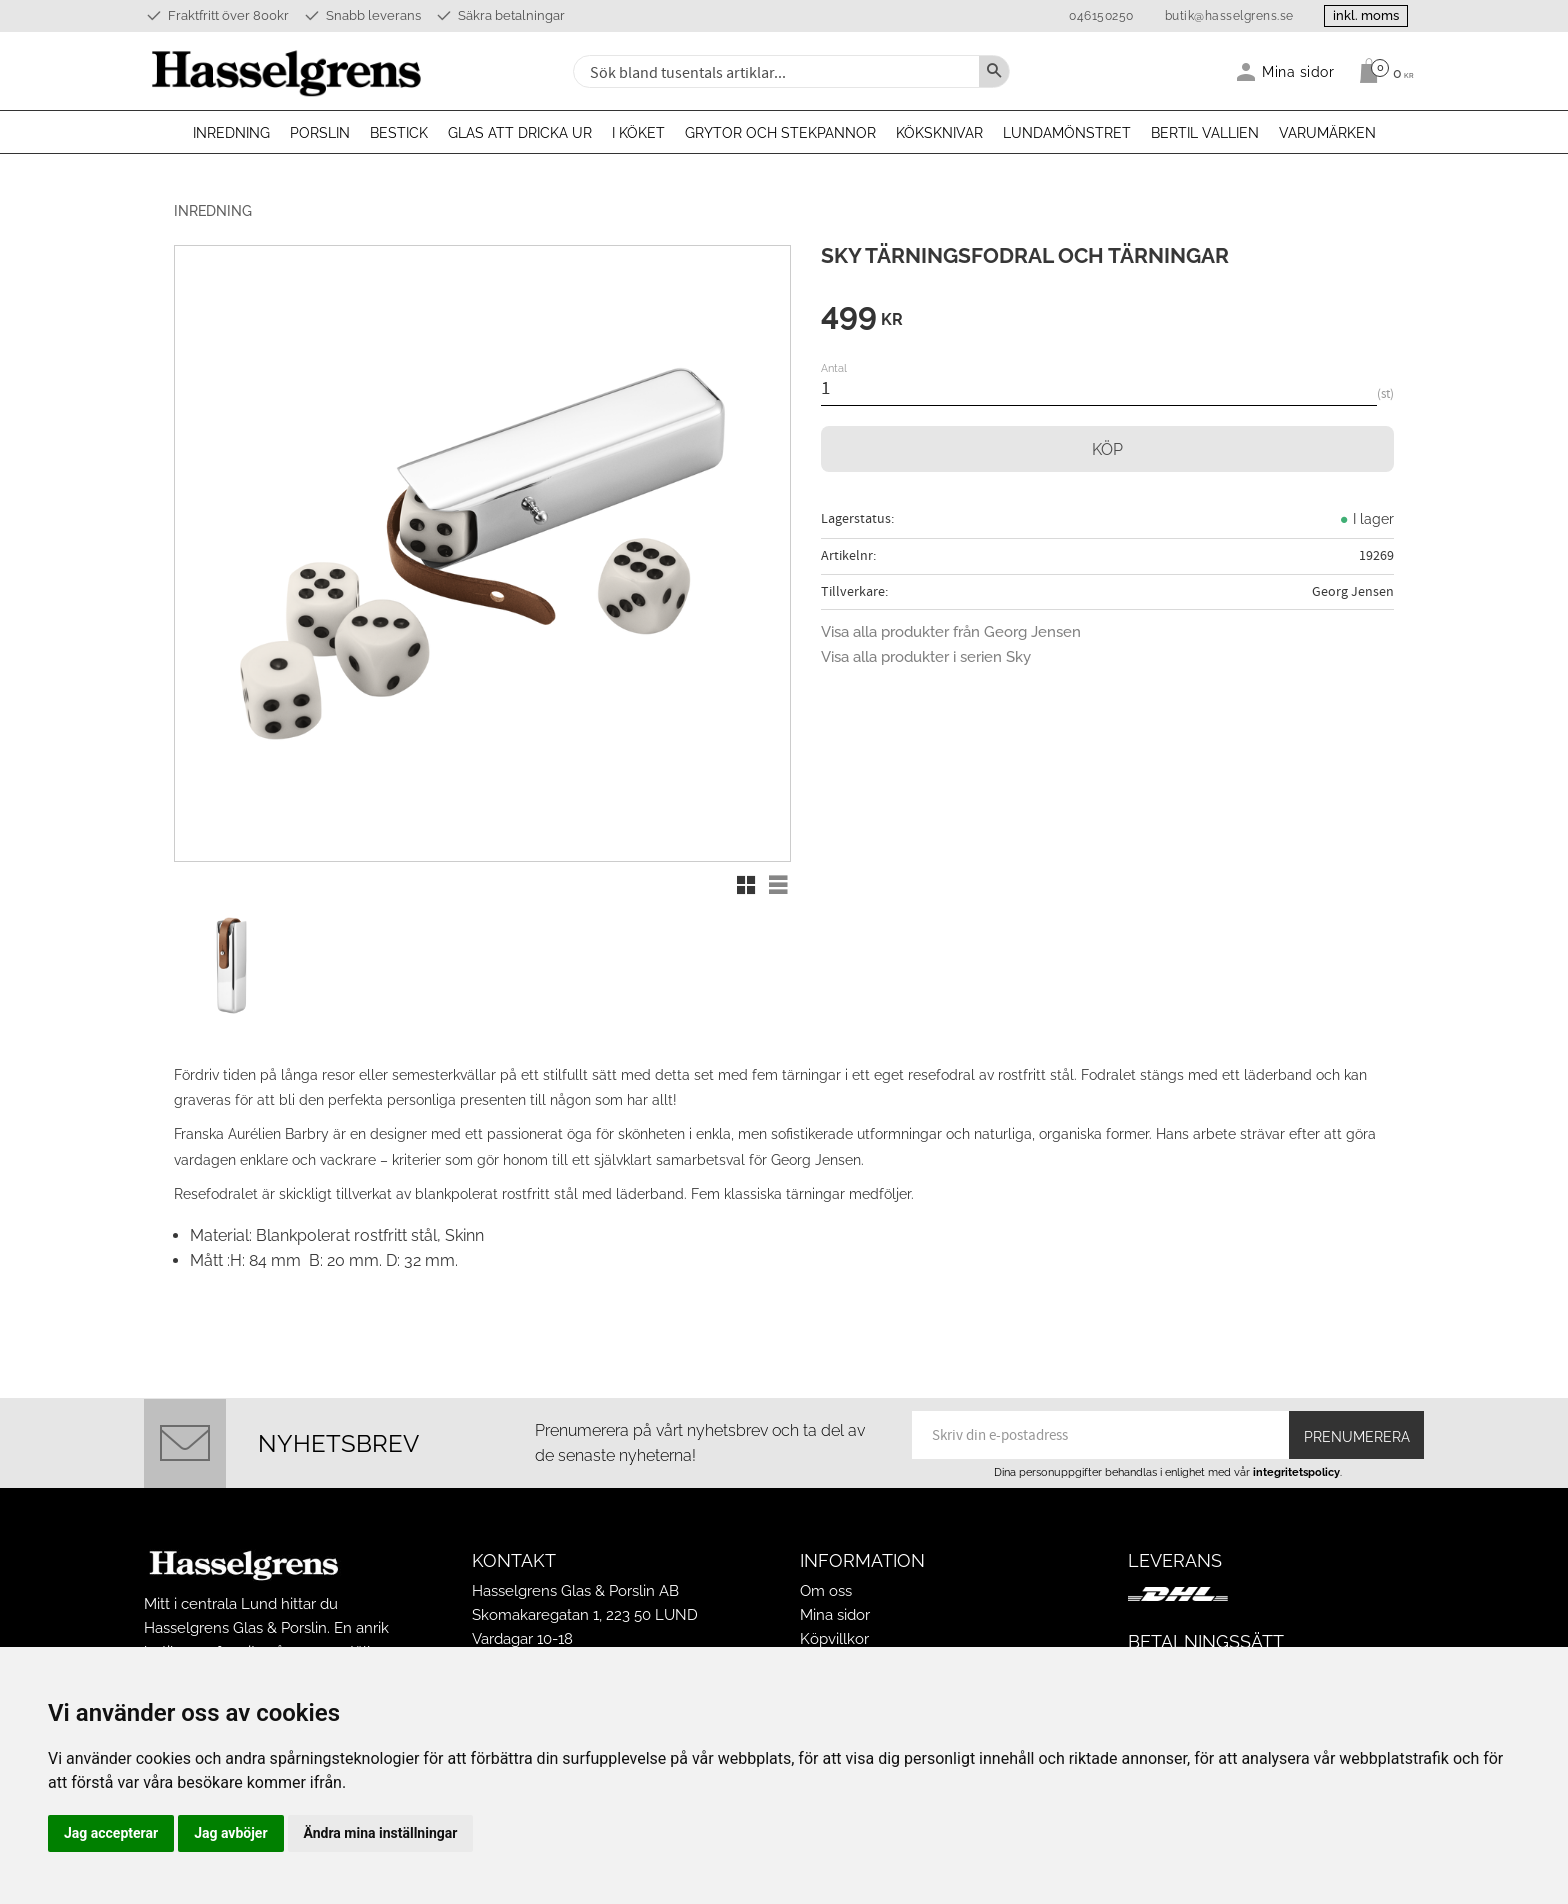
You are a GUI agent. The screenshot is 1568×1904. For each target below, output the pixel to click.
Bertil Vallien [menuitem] (1205, 133)
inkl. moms (1366, 15)
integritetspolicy (1296, 1472)
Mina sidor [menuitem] (1298, 71)
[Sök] (994, 71)
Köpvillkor (834, 1639)
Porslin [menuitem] (320, 133)
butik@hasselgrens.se (1228, 16)
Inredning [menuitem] (231, 133)
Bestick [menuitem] (399, 133)
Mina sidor (835, 1615)
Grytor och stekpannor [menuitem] (780, 133)
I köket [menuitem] (638, 133)
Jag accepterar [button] (111, 1833)
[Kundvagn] (1381, 71)
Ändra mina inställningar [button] (381, 1833)
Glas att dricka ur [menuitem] (520, 133)
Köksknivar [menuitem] (939, 133)
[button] (746, 885)
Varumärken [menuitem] (1327, 133)
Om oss (826, 1591)
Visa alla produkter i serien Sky (926, 657)
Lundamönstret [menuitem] (1067, 133)
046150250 (1100, 16)
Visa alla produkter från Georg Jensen (951, 632)
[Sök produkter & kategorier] (774, 71)
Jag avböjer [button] (230, 1833)
